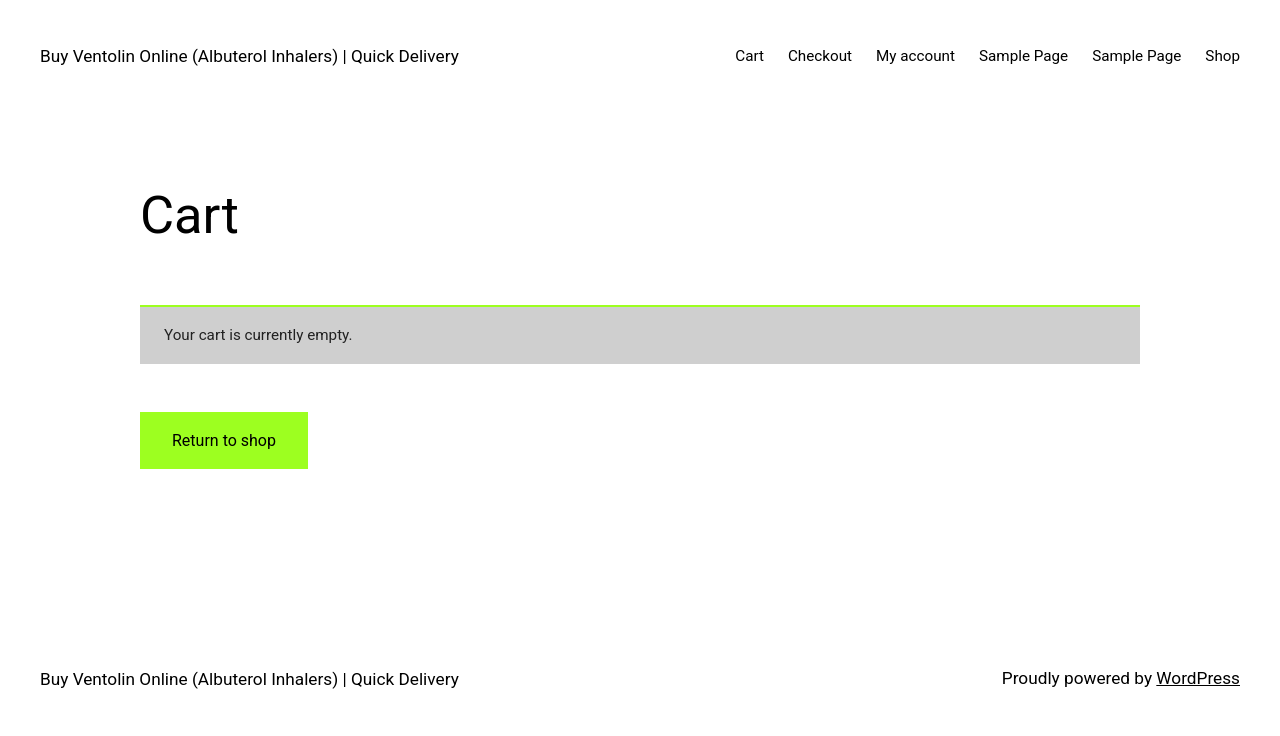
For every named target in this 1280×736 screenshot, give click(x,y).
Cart (749, 56)
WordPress (1198, 678)
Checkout (820, 56)
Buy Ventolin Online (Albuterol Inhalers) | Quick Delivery (249, 56)
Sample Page (1023, 56)
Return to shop (224, 440)
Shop (1222, 56)
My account (915, 56)
